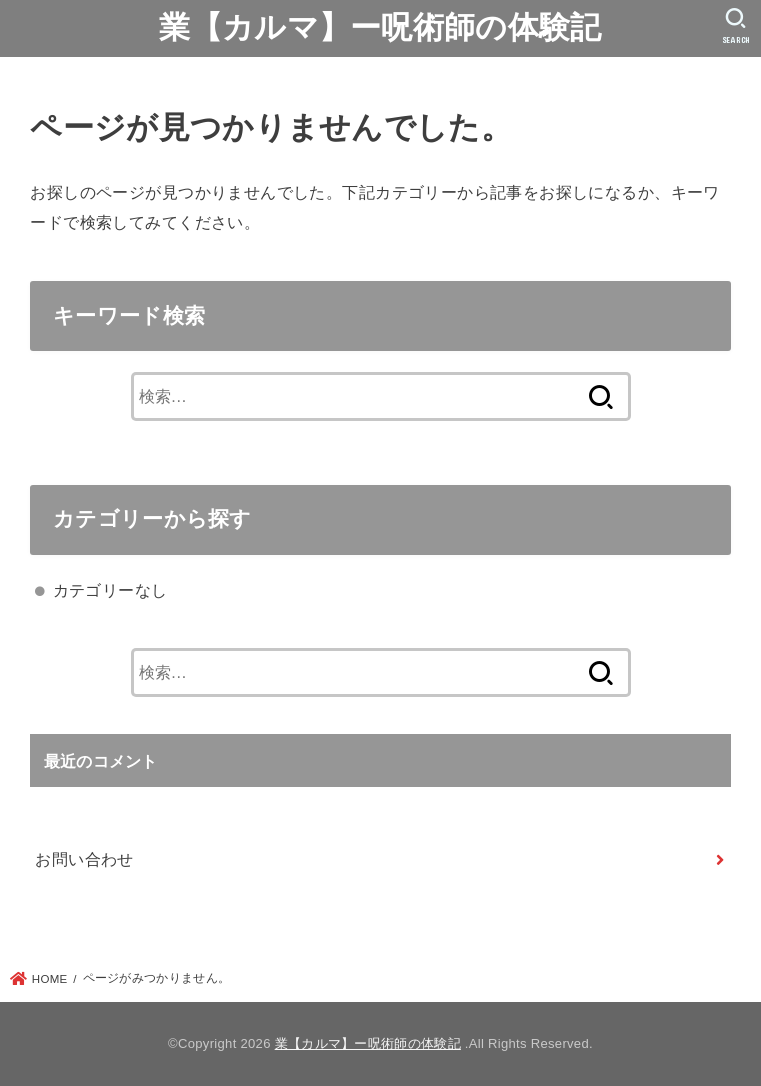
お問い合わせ (84, 859)
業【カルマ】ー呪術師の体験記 (380, 27)
